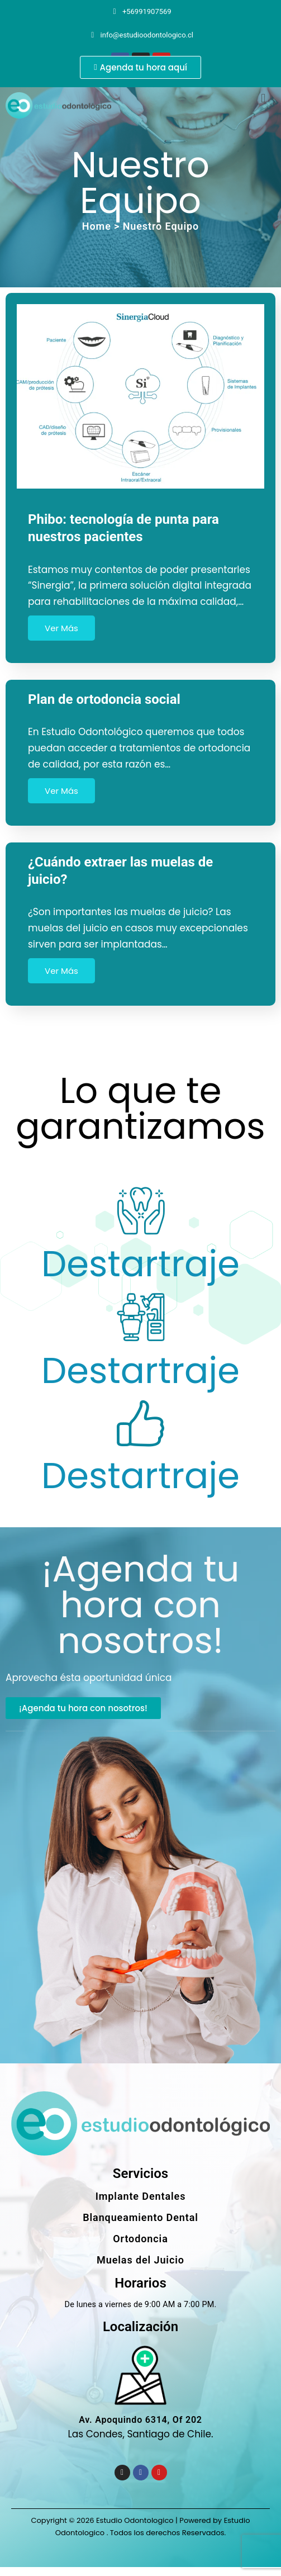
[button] (263, 98)
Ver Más (61, 628)
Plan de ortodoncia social (104, 699)
